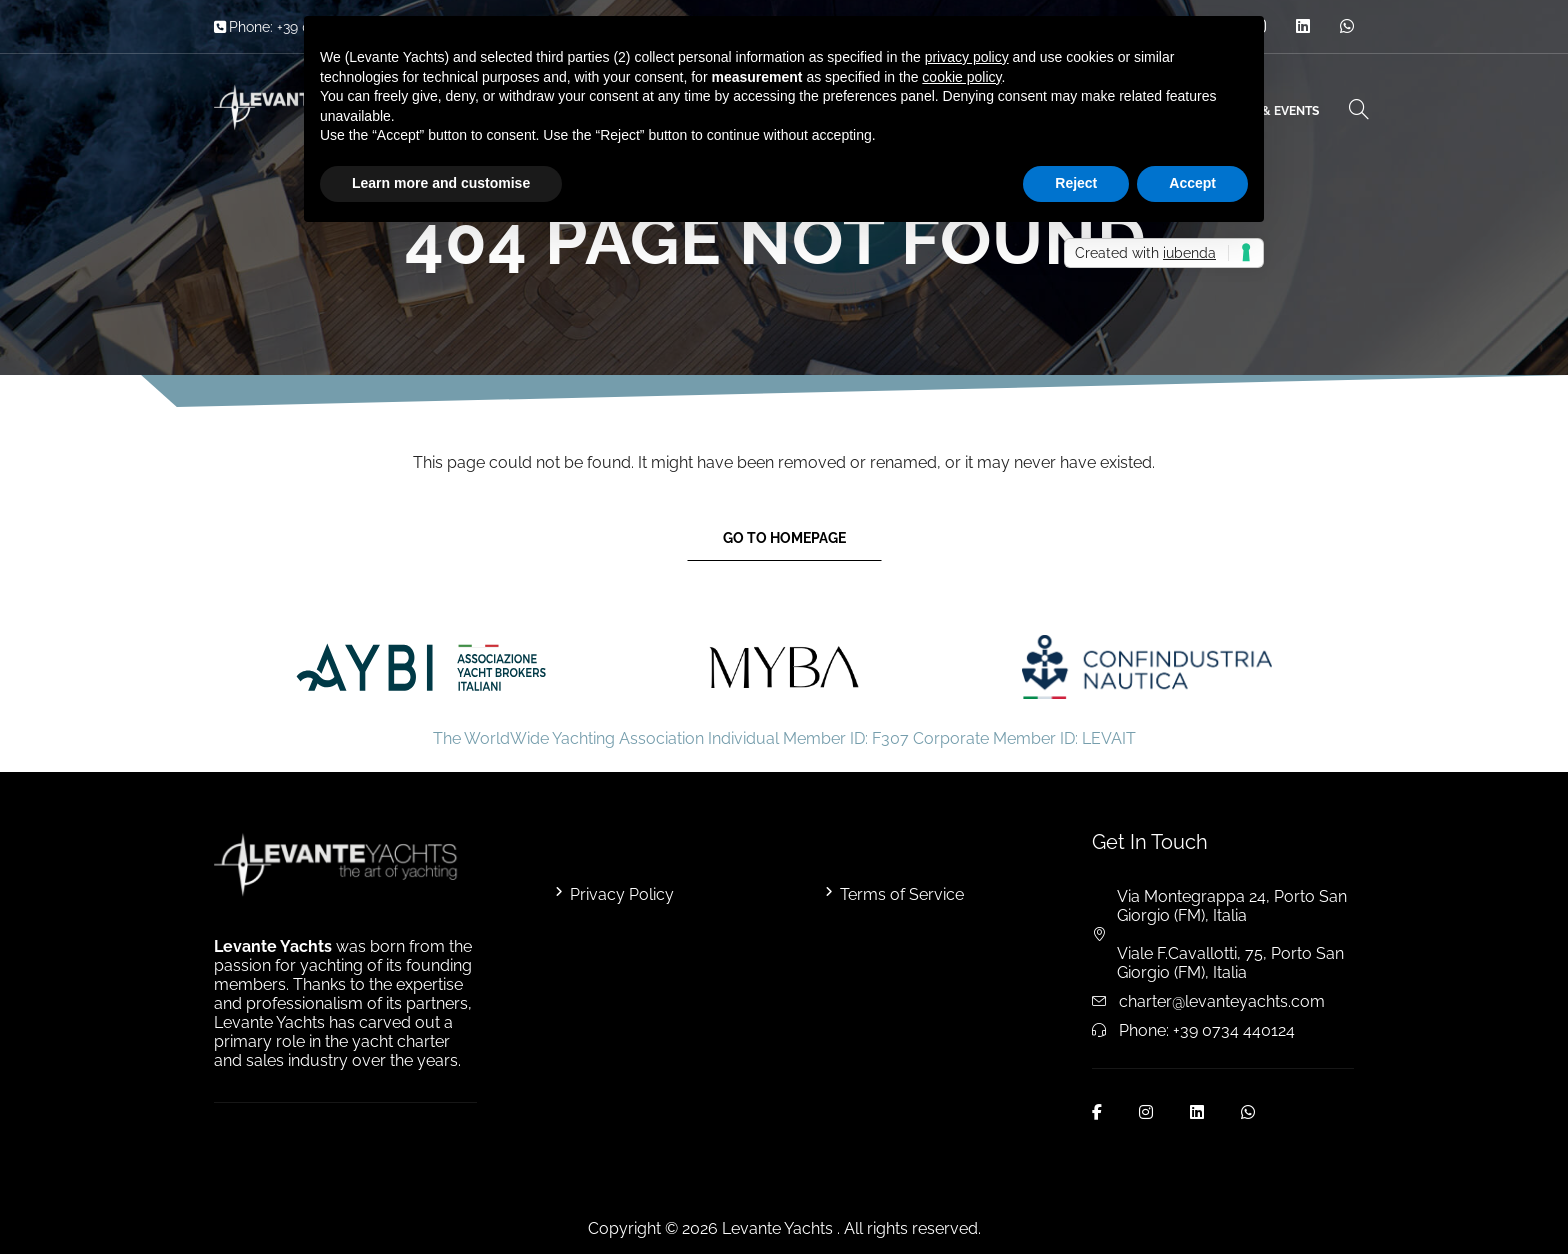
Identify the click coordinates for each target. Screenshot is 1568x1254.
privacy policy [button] (967, 57)
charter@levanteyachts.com (1222, 1001)
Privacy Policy (622, 894)
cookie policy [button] (961, 77)
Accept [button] (1192, 183)
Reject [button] (1076, 183)
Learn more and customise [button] (441, 183)
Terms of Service (902, 894)
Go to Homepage (784, 538)
